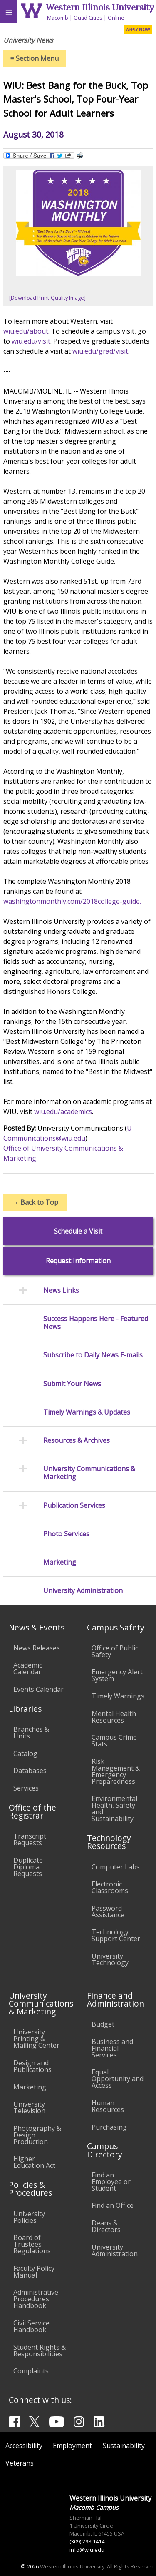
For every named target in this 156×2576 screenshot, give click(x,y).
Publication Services (74, 1506)
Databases (30, 1770)
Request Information (78, 1261)
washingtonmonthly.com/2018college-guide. (72, 901)
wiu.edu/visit (31, 341)
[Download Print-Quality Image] (47, 297)
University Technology (110, 1959)
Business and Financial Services (112, 2048)
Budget (103, 2024)
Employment (72, 2445)
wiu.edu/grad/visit (100, 351)
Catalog (25, 1753)
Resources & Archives (76, 1441)
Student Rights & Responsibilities (39, 2350)
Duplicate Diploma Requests (28, 1867)
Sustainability (124, 2445)
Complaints (31, 2370)
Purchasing (109, 2127)
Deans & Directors (106, 2226)
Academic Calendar (27, 1668)
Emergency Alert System (117, 1675)
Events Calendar (38, 1689)
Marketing (59, 1562)
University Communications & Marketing (89, 1473)
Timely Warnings (118, 1696)
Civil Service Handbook (31, 2326)
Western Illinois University (100, 7)
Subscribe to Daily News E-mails (93, 1355)
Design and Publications (32, 2066)
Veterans (19, 2463)
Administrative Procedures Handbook (35, 2299)
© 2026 (30, 2566)
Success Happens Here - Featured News (95, 1323)
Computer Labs (116, 1866)
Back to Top (35, 1202)
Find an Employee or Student (111, 2181)
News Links (61, 1290)
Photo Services (66, 1534)
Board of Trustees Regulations (32, 2244)
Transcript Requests (29, 1839)
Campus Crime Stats (114, 1740)
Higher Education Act (34, 2162)
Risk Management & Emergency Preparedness (116, 1771)
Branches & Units (31, 1733)
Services (26, 1788)
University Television (29, 2107)
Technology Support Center (116, 1935)
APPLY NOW (138, 30)
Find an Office (113, 2205)
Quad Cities (88, 17)
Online (116, 17)
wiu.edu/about (25, 331)
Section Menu (34, 58)
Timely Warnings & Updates (86, 1412)
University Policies (29, 2217)
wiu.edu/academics (63, 1111)
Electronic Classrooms (110, 1887)
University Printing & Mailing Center (36, 2038)
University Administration (83, 1591)
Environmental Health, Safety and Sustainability (114, 1808)
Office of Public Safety (115, 1651)
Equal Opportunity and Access (118, 2078)
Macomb (57, 17)
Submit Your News (72, 1384)
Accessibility (23, 2445)
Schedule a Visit (78, 1231)
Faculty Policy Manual (33, 2272)
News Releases (36, 1648)
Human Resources (108, 2106)
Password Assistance (108, 1911)
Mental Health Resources (114, 1717)
